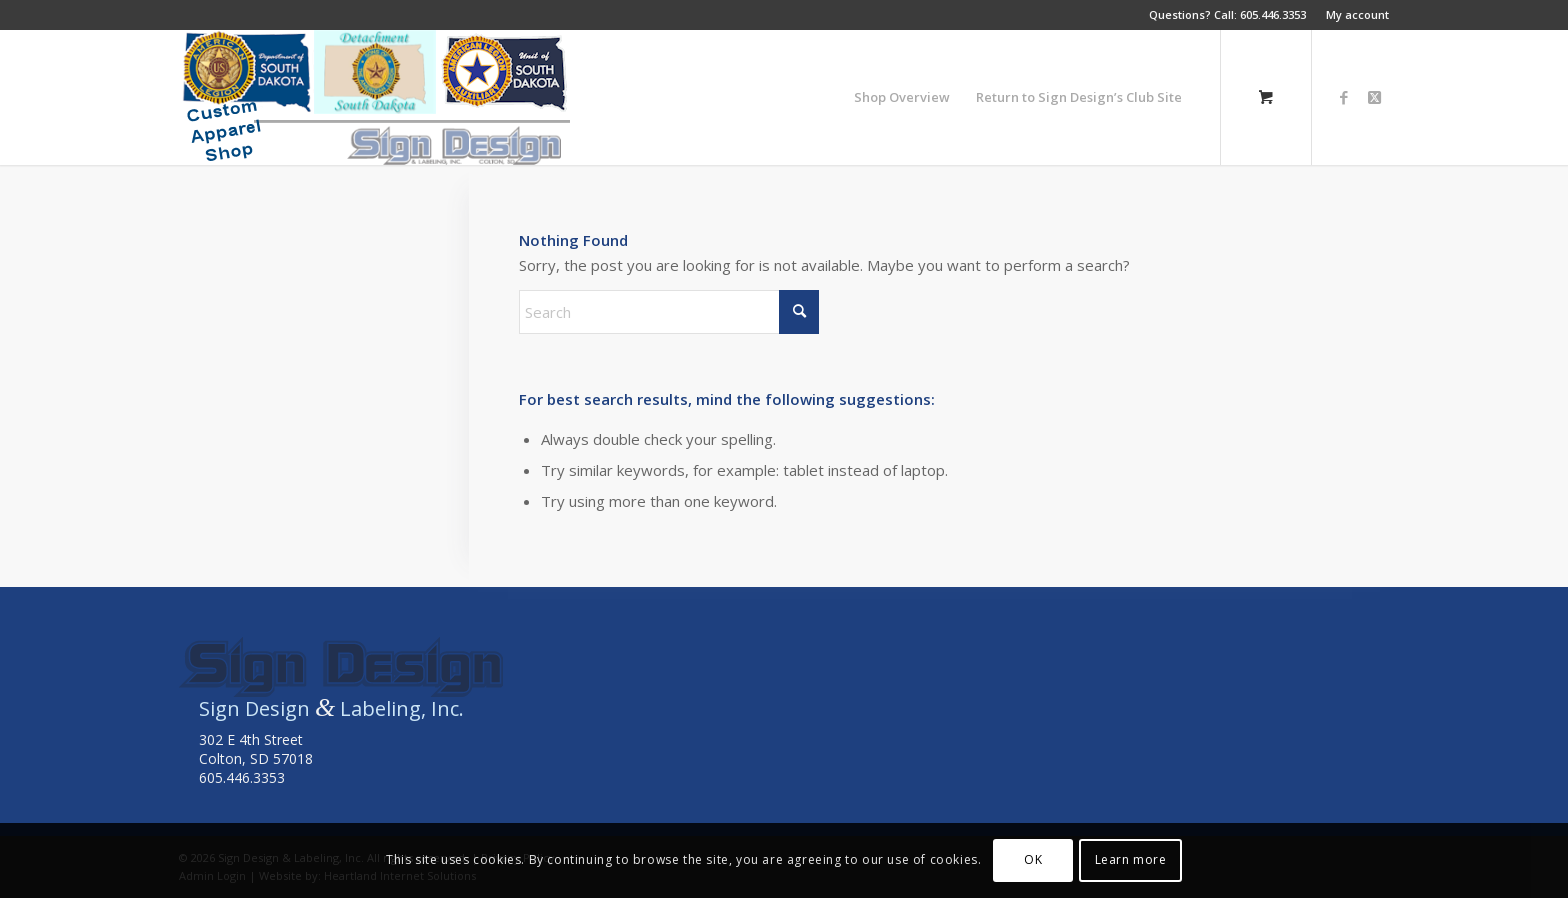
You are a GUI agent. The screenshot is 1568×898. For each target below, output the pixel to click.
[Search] (669, 312)
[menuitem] (1352, 15)
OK (1033, 859)
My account (1357, 14)
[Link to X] (1374, 97)
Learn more (1131, 859)
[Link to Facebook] (1344, 97)
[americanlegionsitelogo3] (374, 97)
